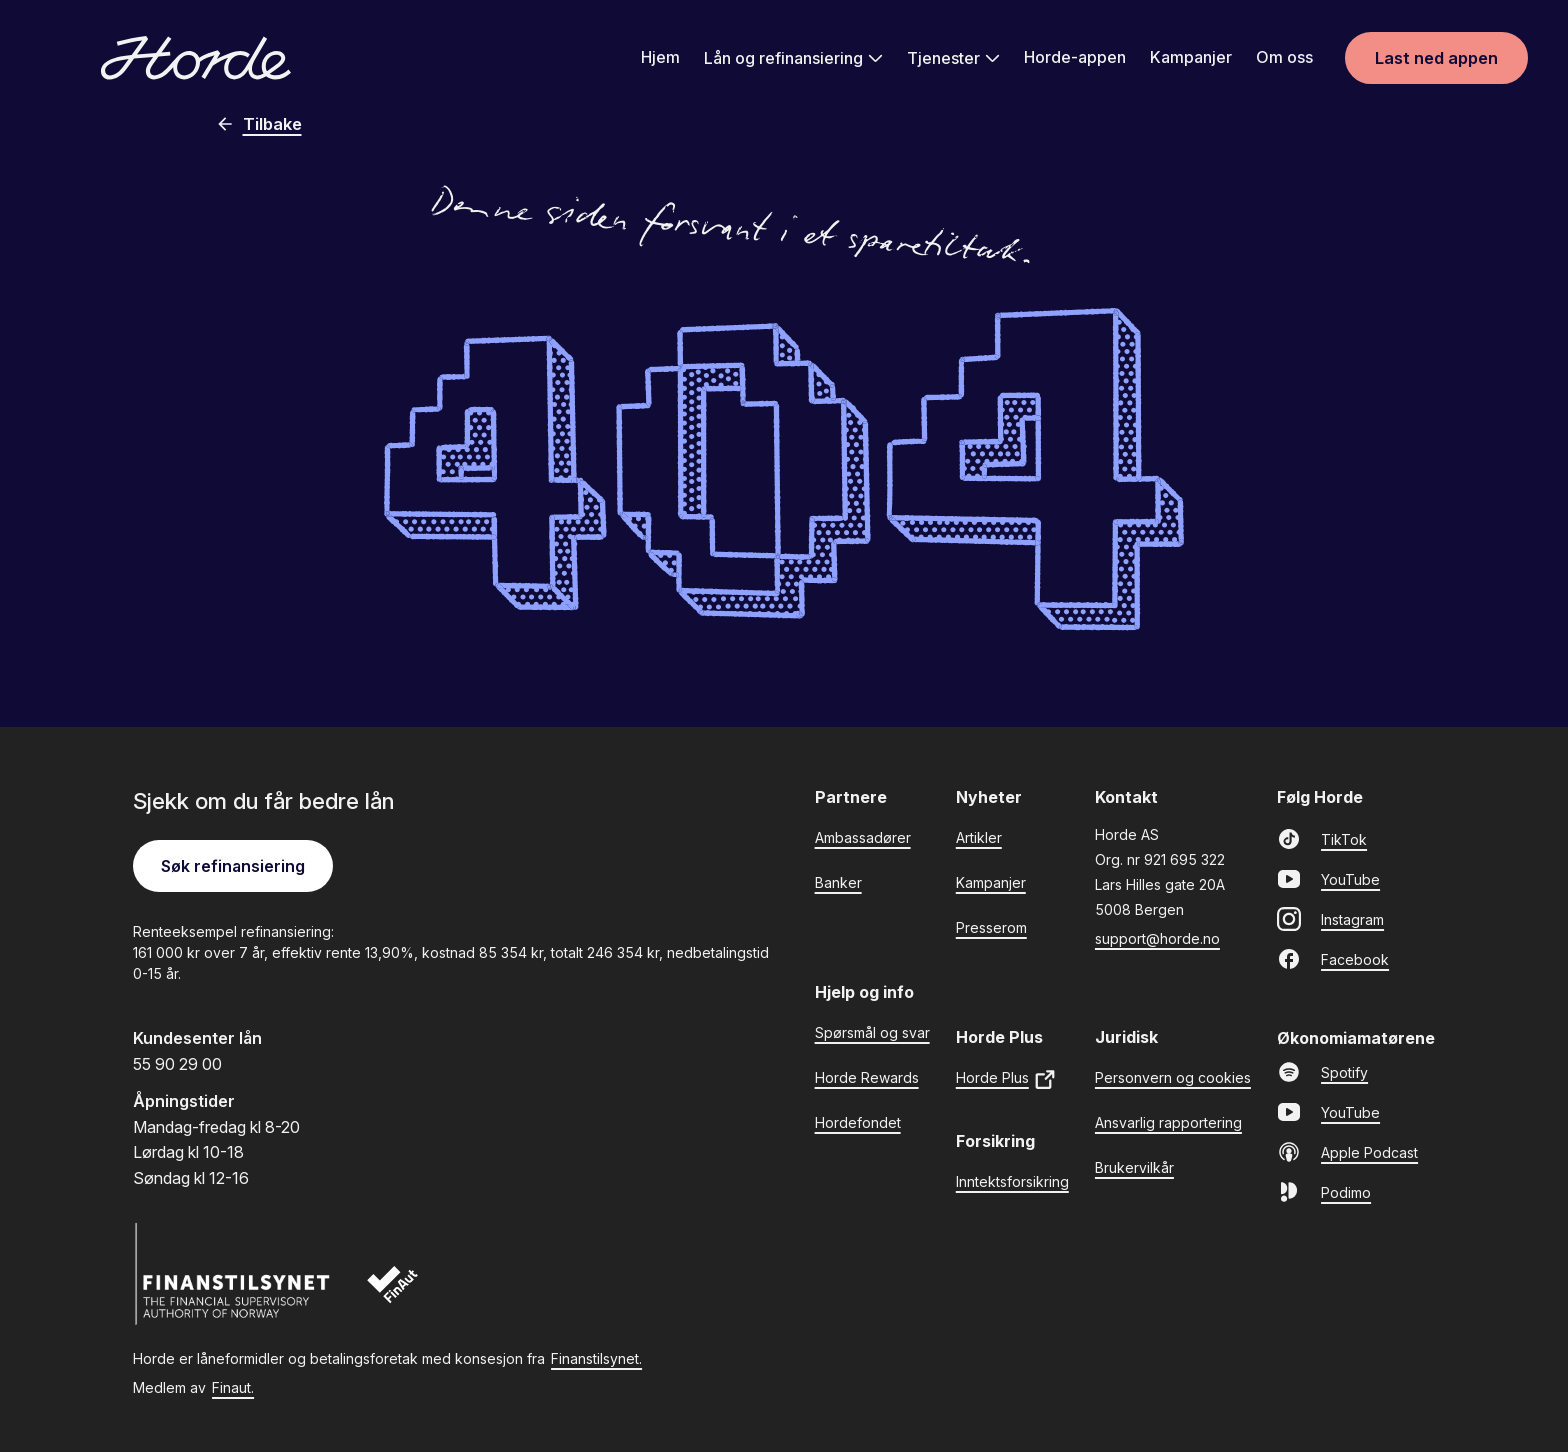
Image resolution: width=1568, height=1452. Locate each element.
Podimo (1324, 1192)
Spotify (1322, 1072)
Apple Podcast (1347, 1152)
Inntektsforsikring (1012, 1181)
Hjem (660, 57)
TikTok (1322, 839)
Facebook (1333, 959)
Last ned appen (1436, 58)
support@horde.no (1157, 938)
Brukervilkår (1134, 1167)
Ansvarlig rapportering (1168, 1122)
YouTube (1328, 879)
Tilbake (258, 124)
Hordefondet (858, 1122)
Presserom (991, 927)
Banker (838, 882)
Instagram (1330, 919)
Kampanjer (1191, 57)
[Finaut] (405, 1294)
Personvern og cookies (1173, 1077)
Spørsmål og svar (872, 1032)
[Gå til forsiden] (196, 58)
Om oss (1284, 57)
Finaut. (233, 1387)
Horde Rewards (867, 1077)
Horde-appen (1075, 57)
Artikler (979, 837)
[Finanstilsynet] (233, 1274)
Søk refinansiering (233, 866)
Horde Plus (1006, 1079)
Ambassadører (863, 837)
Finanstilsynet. (596, 1358)
